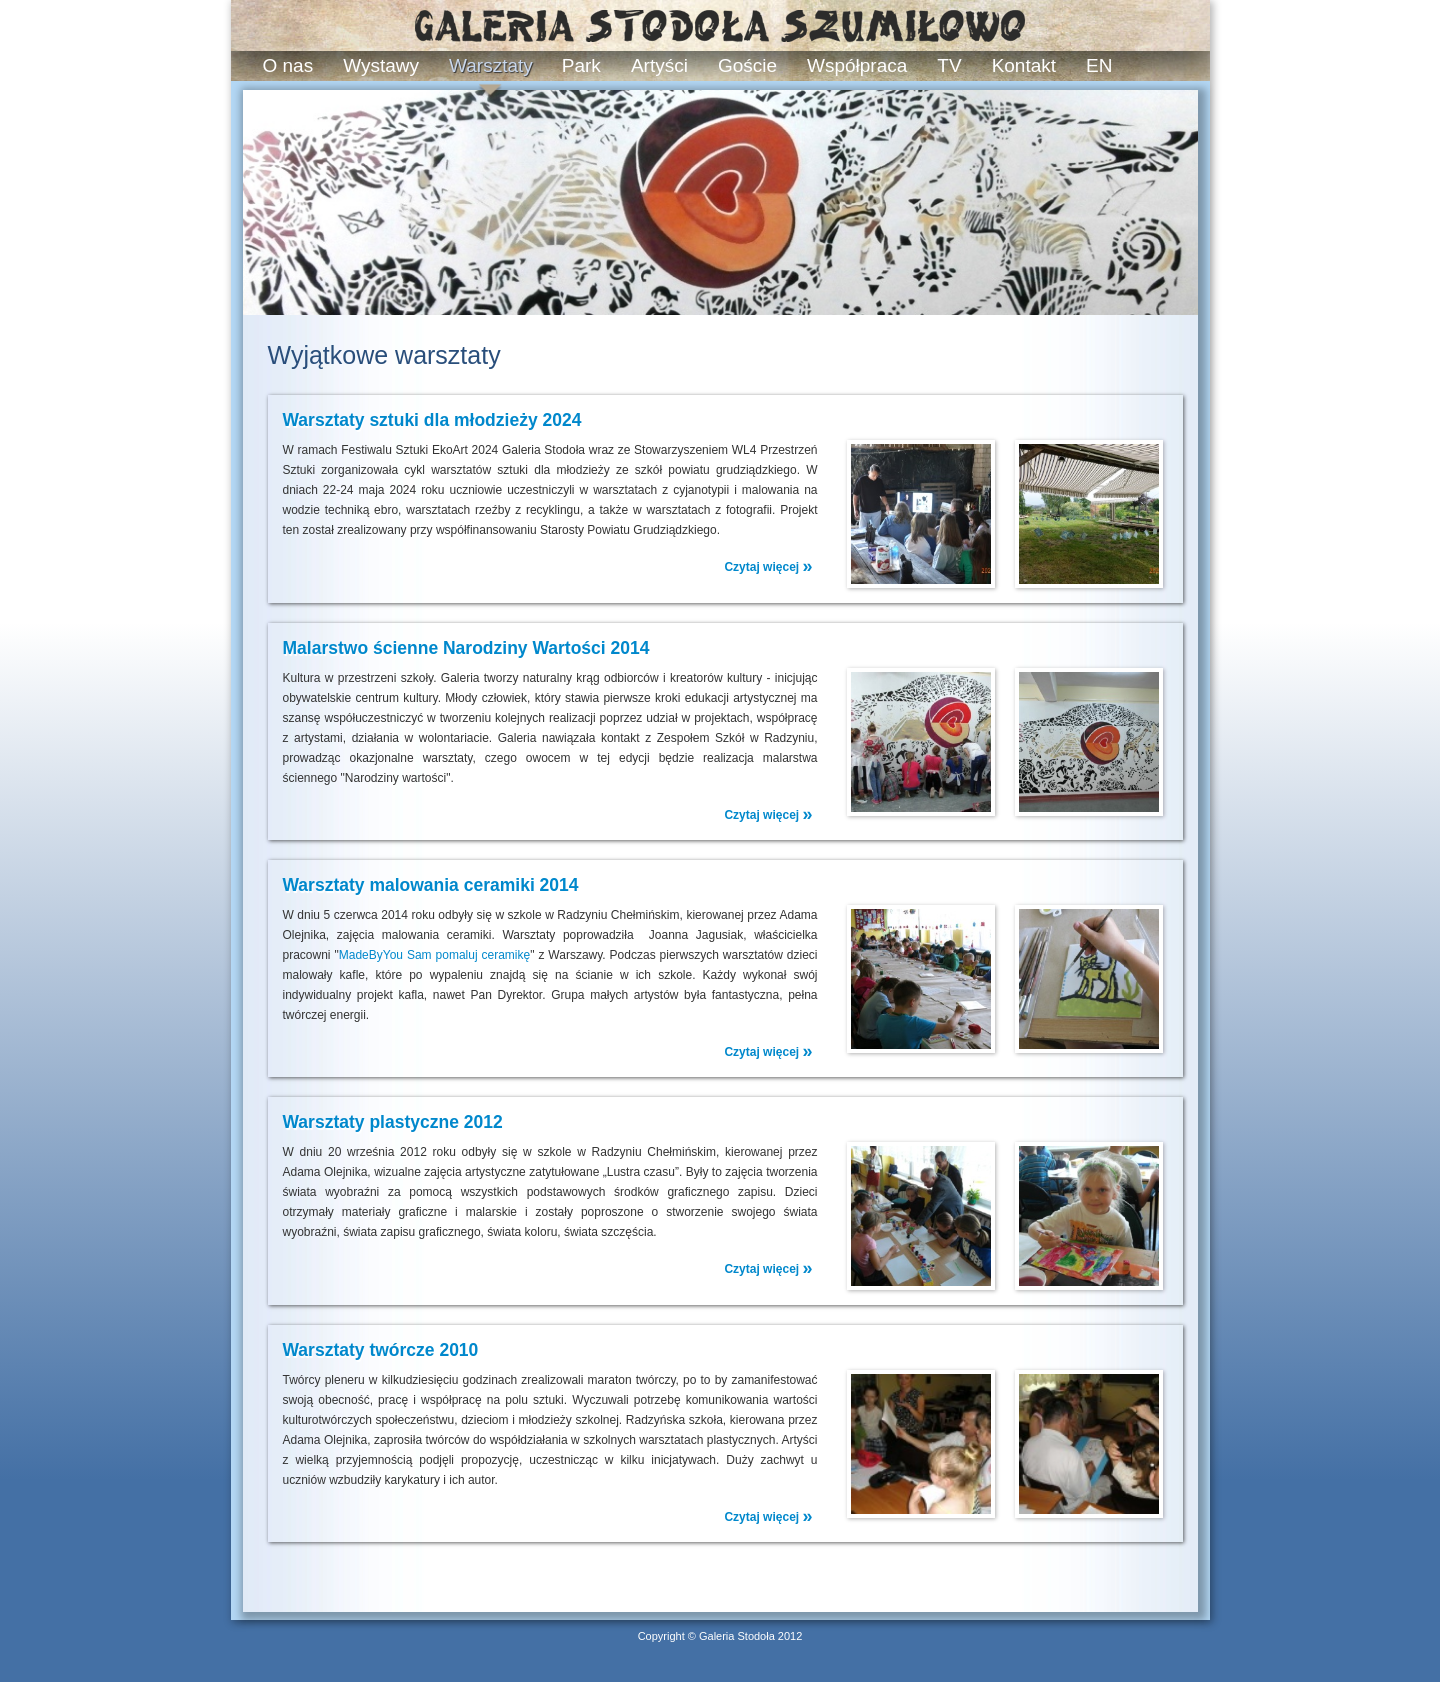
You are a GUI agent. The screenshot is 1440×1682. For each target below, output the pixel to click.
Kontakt (1024, 65)
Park (581, 65)
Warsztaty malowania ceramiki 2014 (431, 885)
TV (949, 65)
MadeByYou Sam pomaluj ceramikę (434, 955)
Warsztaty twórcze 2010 (381, 1350)
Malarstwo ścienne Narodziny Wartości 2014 (466, 648)
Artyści (659, 65)
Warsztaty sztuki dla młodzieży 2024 (432, 420)
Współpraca (857, 65)
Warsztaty (491, 65)
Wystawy (381, 65)
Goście (747, 65)
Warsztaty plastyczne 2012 (393, 1122)
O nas (288, 65)
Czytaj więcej (768, 566)
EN (1099, 65)
